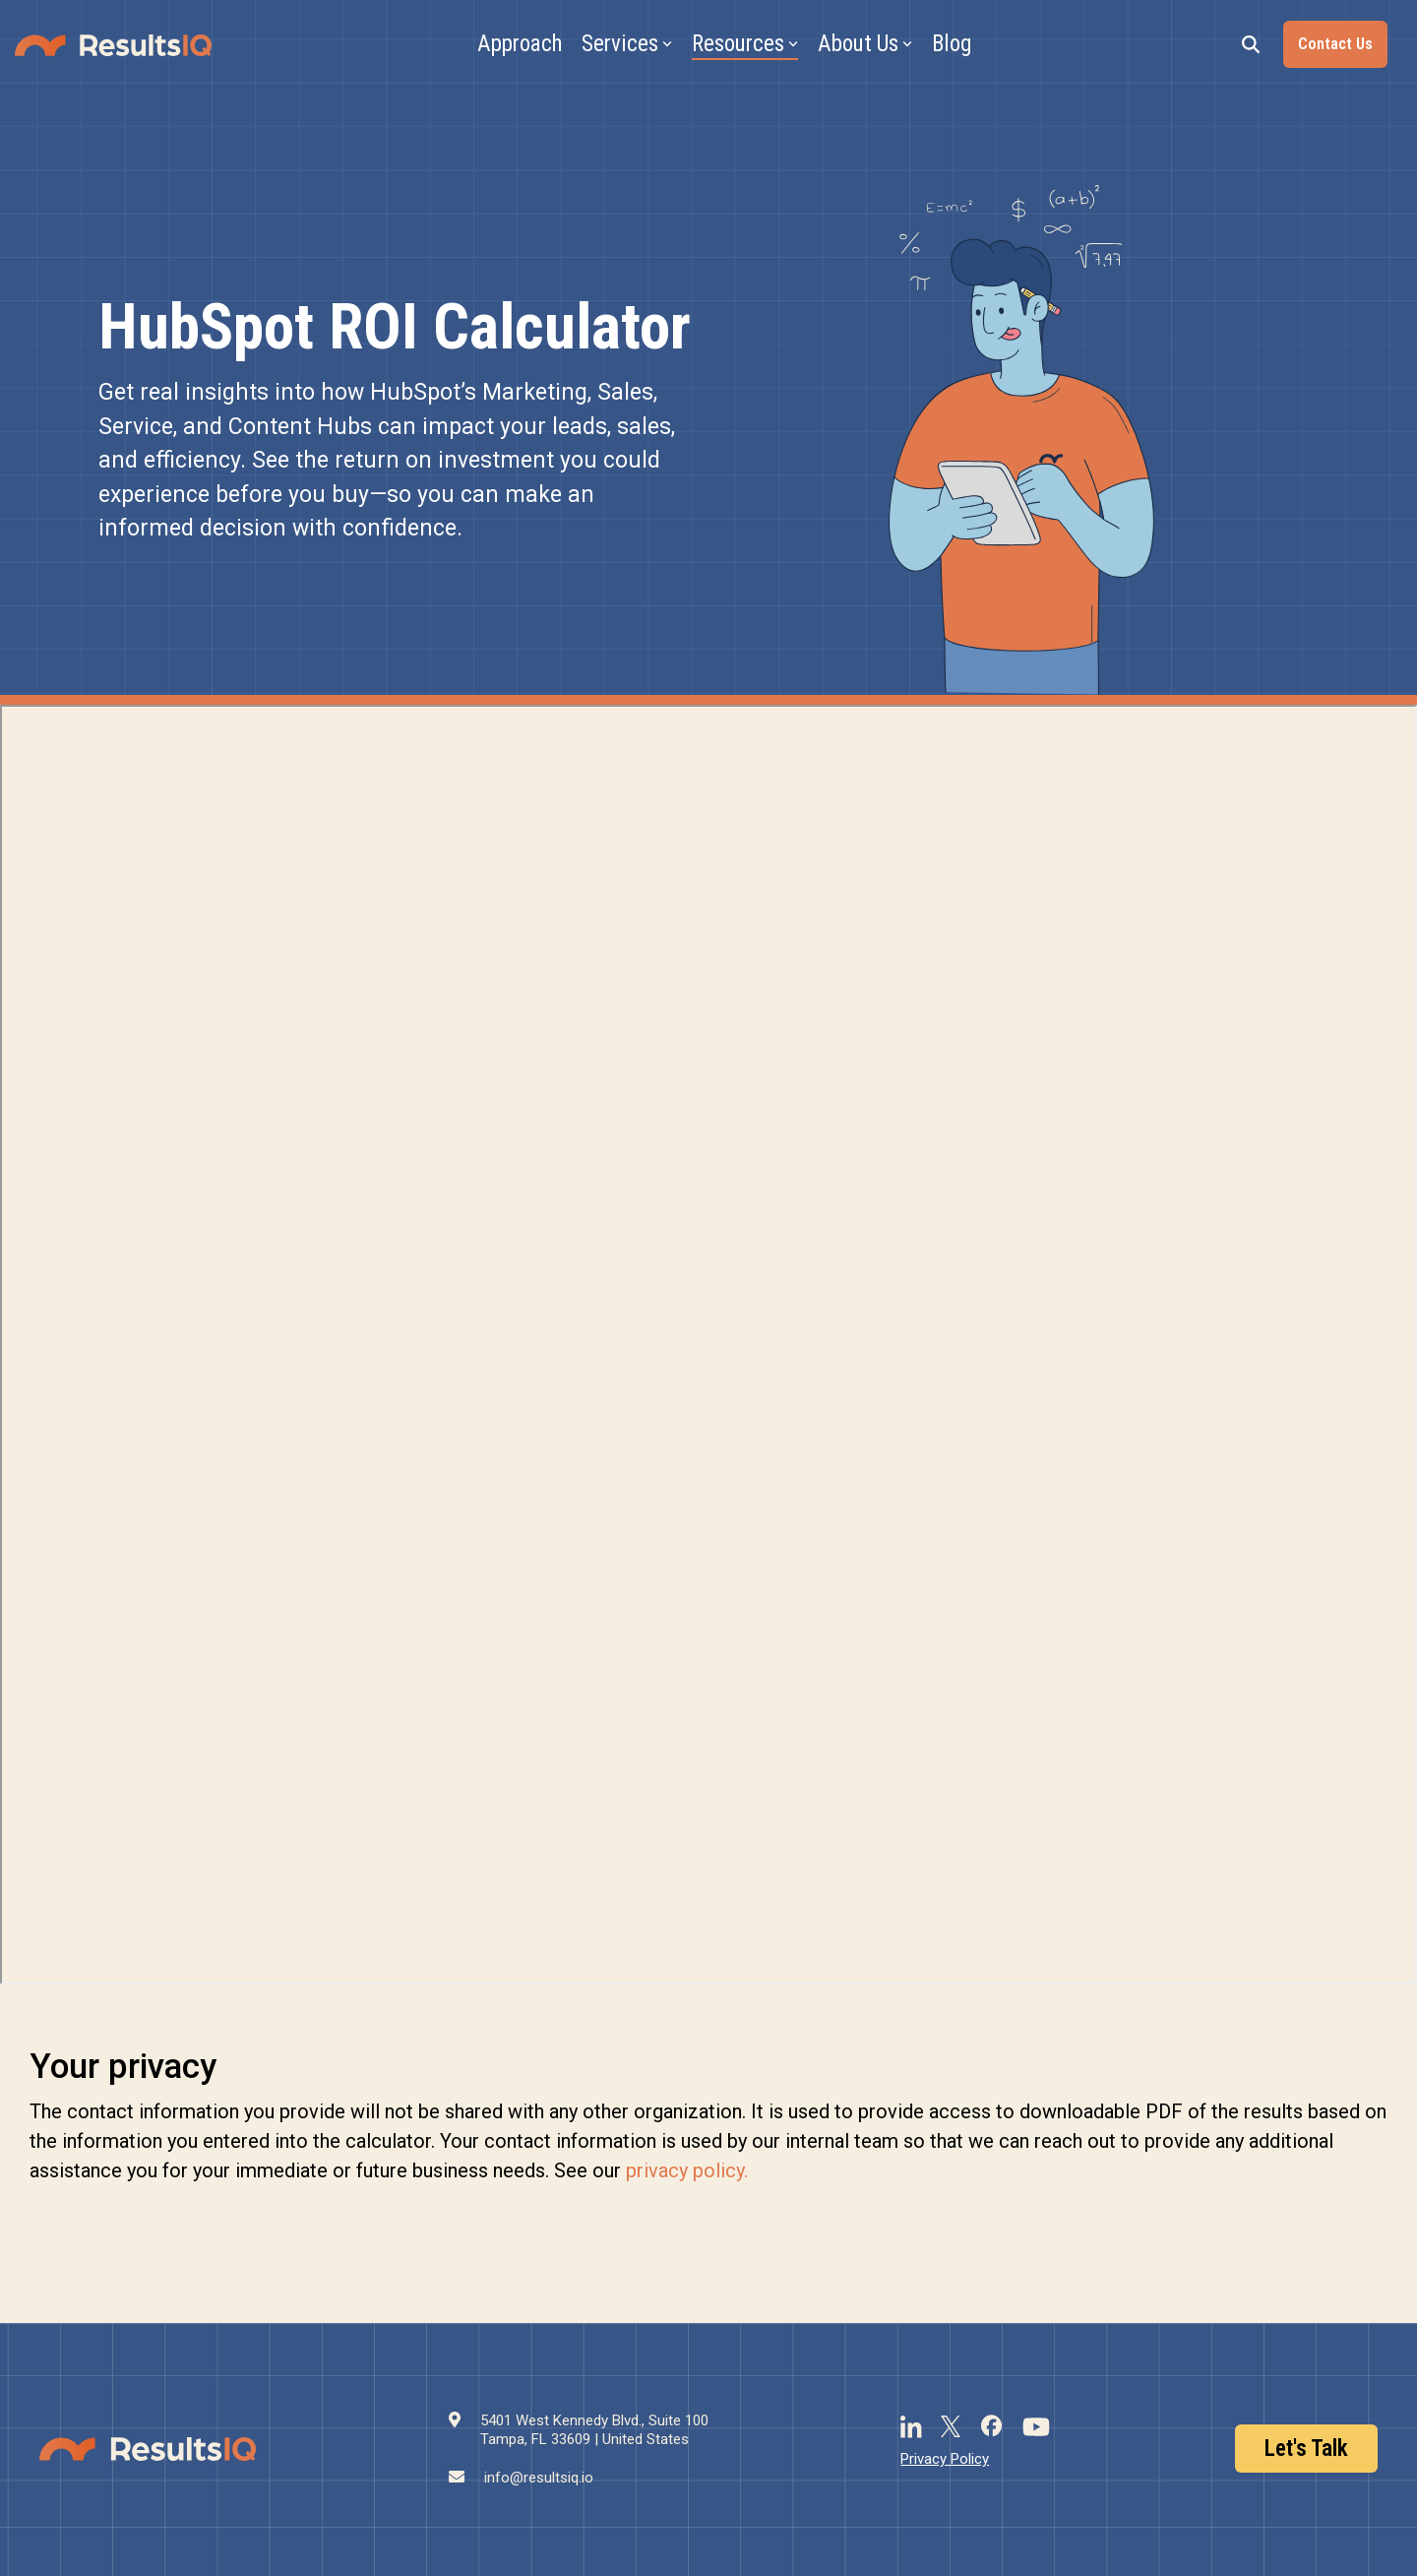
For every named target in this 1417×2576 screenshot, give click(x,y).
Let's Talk (1306, 2448)
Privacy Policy (944, 2459)
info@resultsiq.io (538, 2477)
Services (627, 44)
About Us (865, 44)
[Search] (1250, 44)
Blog (951, 44)
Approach (519, 44)
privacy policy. (687, 2170)
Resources (745, 44)
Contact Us (1335, 43)
